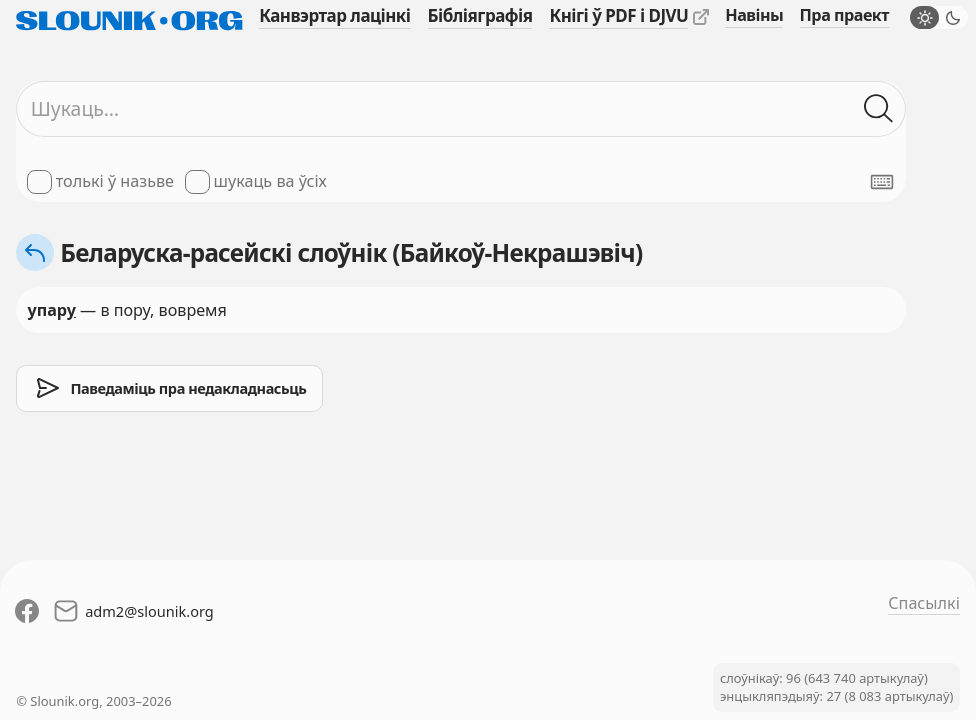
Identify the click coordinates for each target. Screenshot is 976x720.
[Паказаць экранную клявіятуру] (882, 182)
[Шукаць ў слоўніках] (879, 109)
